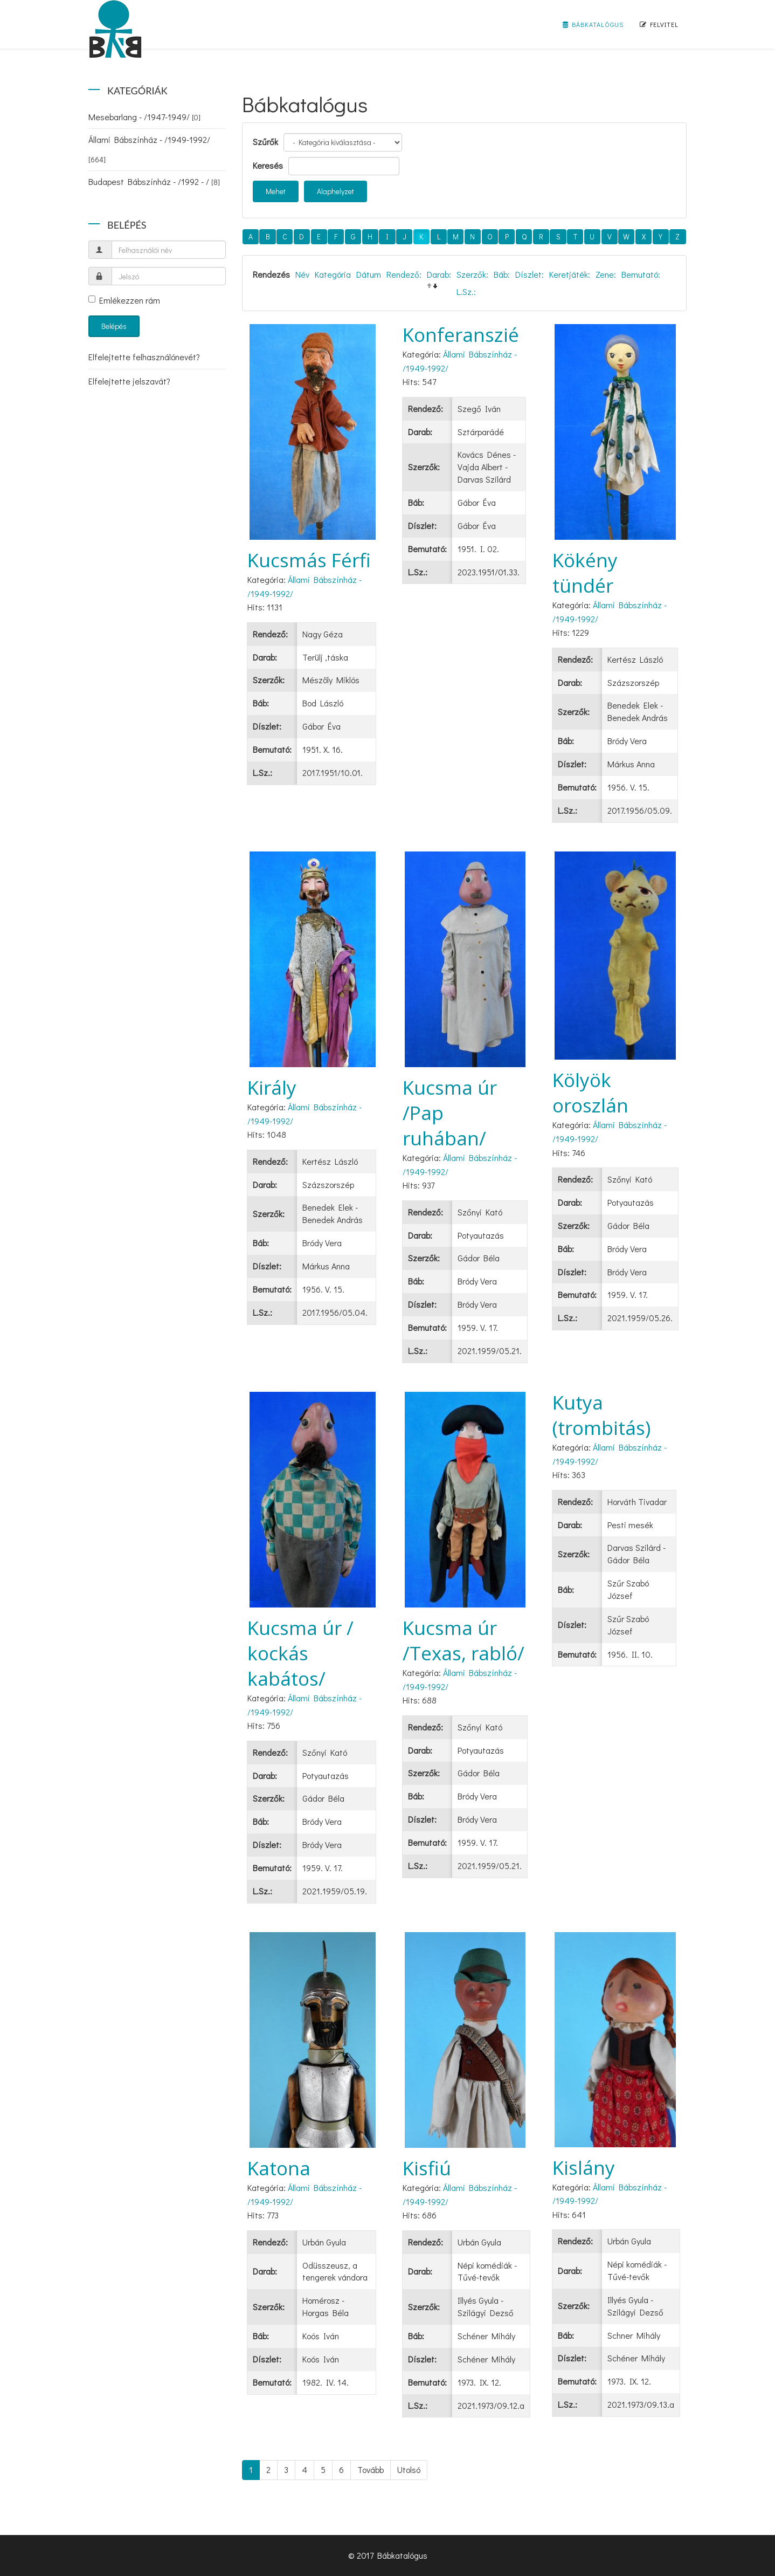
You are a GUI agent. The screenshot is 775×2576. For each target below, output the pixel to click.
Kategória (333, 274)
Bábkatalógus (593, 24)
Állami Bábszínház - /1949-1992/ (149, 149)
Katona (278, 2168)
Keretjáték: (569, 274)
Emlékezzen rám (124, 300)
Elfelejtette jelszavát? (129, 381)
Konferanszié (461, 334)
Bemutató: (640, 274)
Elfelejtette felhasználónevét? (144, 356)
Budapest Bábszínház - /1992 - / (154, 181)
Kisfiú (427, 2168)
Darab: (439, 274)
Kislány (583, 2167)
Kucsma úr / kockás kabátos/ (300, 1653)
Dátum (368, 274)
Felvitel (659, 24)
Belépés (114, 326)
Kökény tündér (585, 572)
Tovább (370, 2469)
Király (271, 1087)
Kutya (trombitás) (601, 1415)
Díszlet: (529, 274)
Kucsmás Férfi (309, 560)
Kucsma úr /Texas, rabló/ (463, 1640)
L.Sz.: (466, 291)
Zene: (606, 274)
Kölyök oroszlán (590, 1092)
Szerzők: (472, 274)
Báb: (502, 274)
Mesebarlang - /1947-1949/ (144, 116)
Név (302, 274)
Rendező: (403, 274)
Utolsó (408, 2469)
